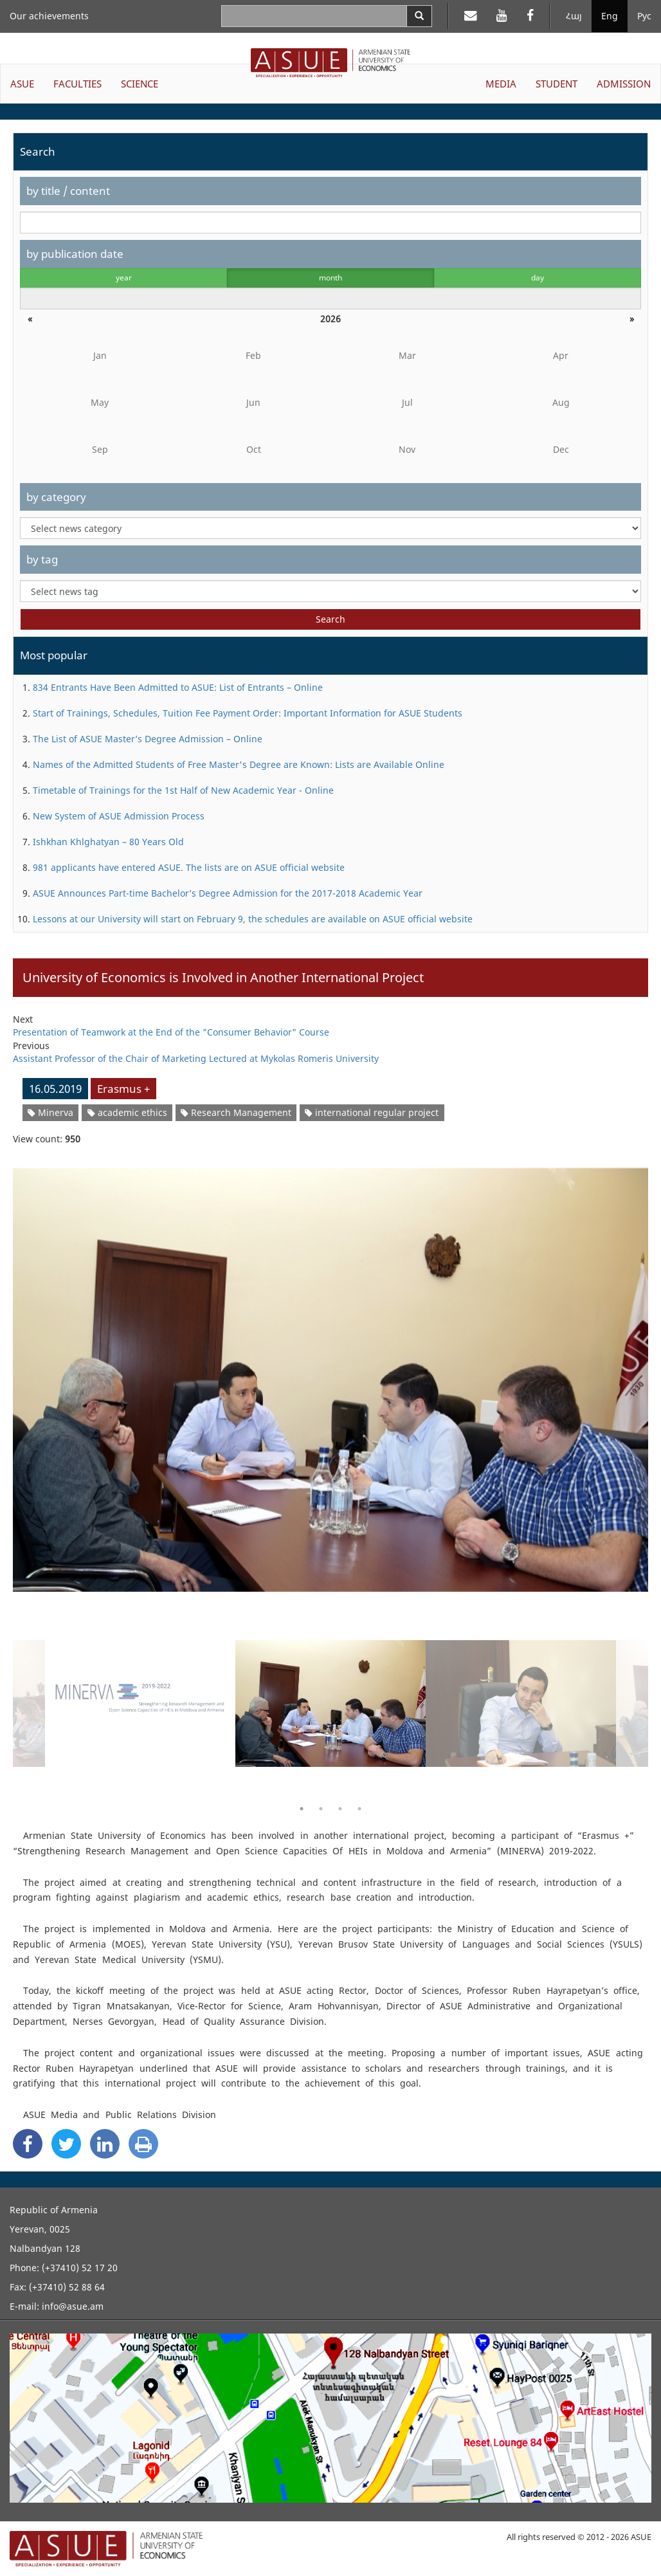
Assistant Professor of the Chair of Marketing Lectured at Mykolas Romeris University (196, 1058)
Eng (609, 16)
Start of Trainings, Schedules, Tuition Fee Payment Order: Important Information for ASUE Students (247, 713)
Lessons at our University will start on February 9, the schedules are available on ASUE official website (253, 919)
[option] (330, 1372)
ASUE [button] (22, 83)
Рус (644, 16)
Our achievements (49, 16)
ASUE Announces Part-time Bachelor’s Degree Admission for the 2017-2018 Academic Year (227, 893)
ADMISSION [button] (624, 83)
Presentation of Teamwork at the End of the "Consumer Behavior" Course (171, 1032)
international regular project (372, 1112)
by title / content (68, 190)
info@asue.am (73, 2306)
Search (330, 619)
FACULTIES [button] (77, 83)
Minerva (50, 1112)
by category (56, 496)
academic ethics (127, 1112)
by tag (42, 559)
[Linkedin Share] (105, 2144)
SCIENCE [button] (139, 83)
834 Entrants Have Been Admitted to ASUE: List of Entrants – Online (178, 687)
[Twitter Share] (66, 2144)
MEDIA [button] (500, 83)
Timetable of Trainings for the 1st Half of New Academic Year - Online (183, 790)
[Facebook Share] (27, 2144)
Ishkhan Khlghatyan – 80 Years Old (108, 842)
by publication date (74, 253)
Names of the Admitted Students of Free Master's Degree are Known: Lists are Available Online (238, 764)
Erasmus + (123, 1088)
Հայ (574, 16)
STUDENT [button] (556, 83)
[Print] (143, 2144)
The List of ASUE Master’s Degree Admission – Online (147, 739)
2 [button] (320, 1808)
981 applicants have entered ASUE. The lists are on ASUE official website (189, 867)
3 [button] (340, 1808)
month (330, 277)
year (124, 277)
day (537, 277)
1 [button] (301, 1808)
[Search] (419, 16)
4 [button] (359, 1808)
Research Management (236, 1112)
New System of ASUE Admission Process (118, 816)
